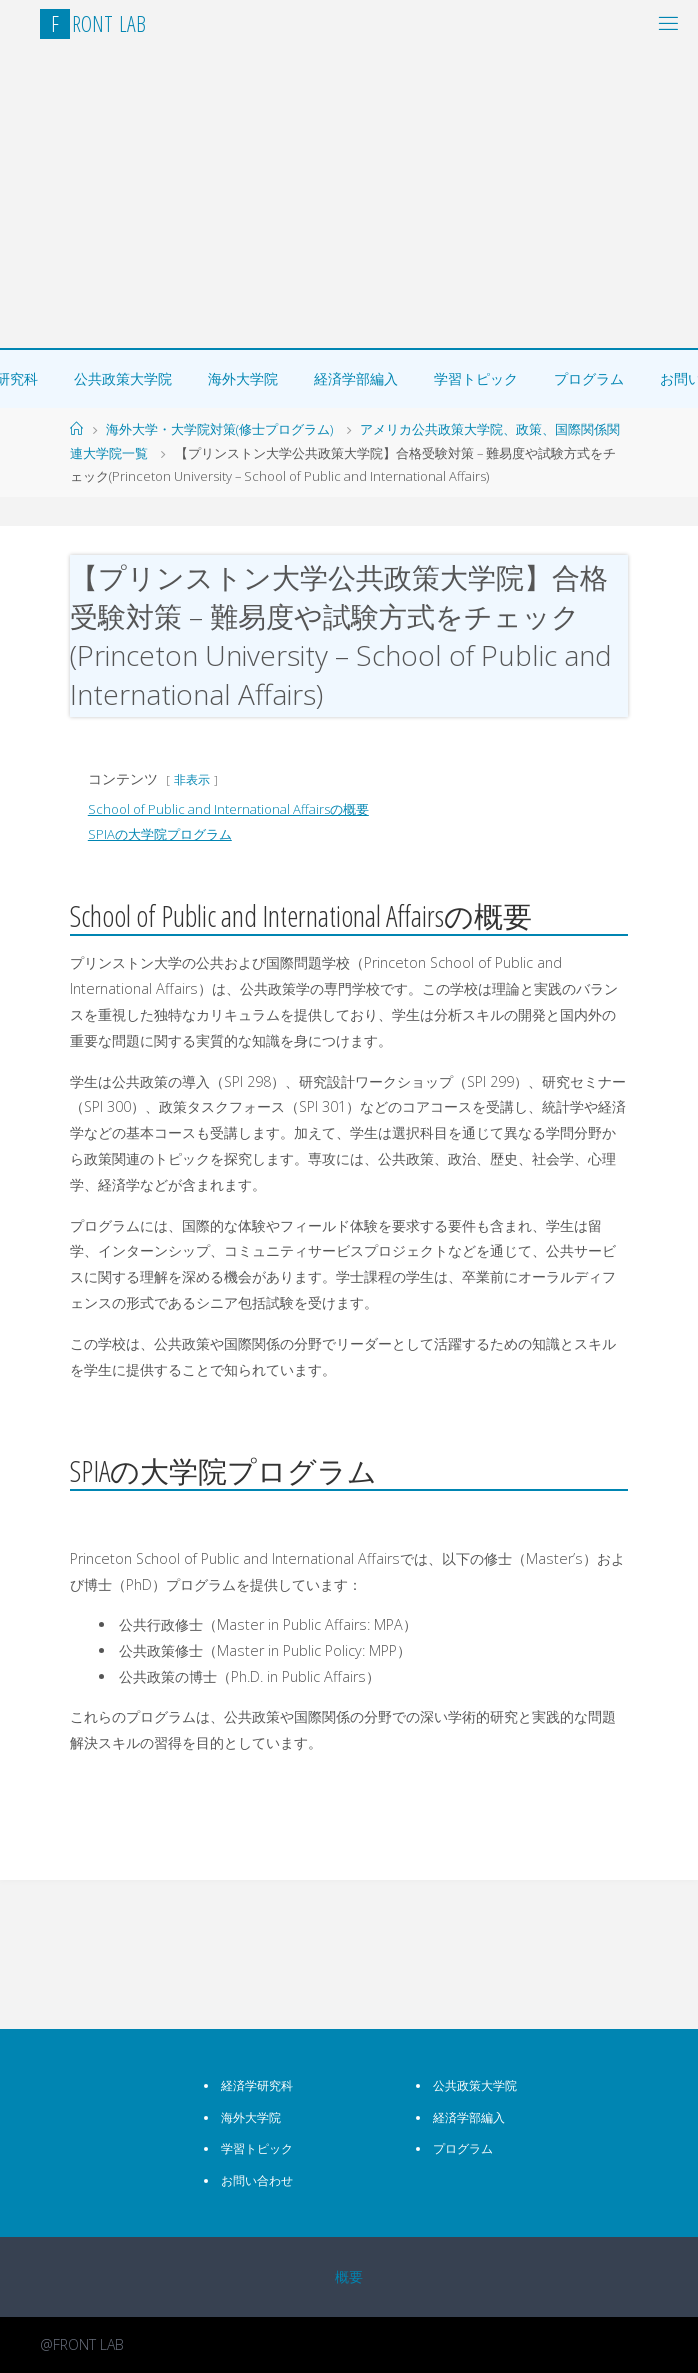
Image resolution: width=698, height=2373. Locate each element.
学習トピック (476, 378)
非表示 (192, 779)
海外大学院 (243, 378)
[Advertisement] (349, 198)
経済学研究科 (257, 2085)
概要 (349, 2276)
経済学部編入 (356, 378)
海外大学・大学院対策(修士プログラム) (219, 429)
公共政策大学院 (123, 378)
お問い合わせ (257, 2180)
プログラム (589, 378)
